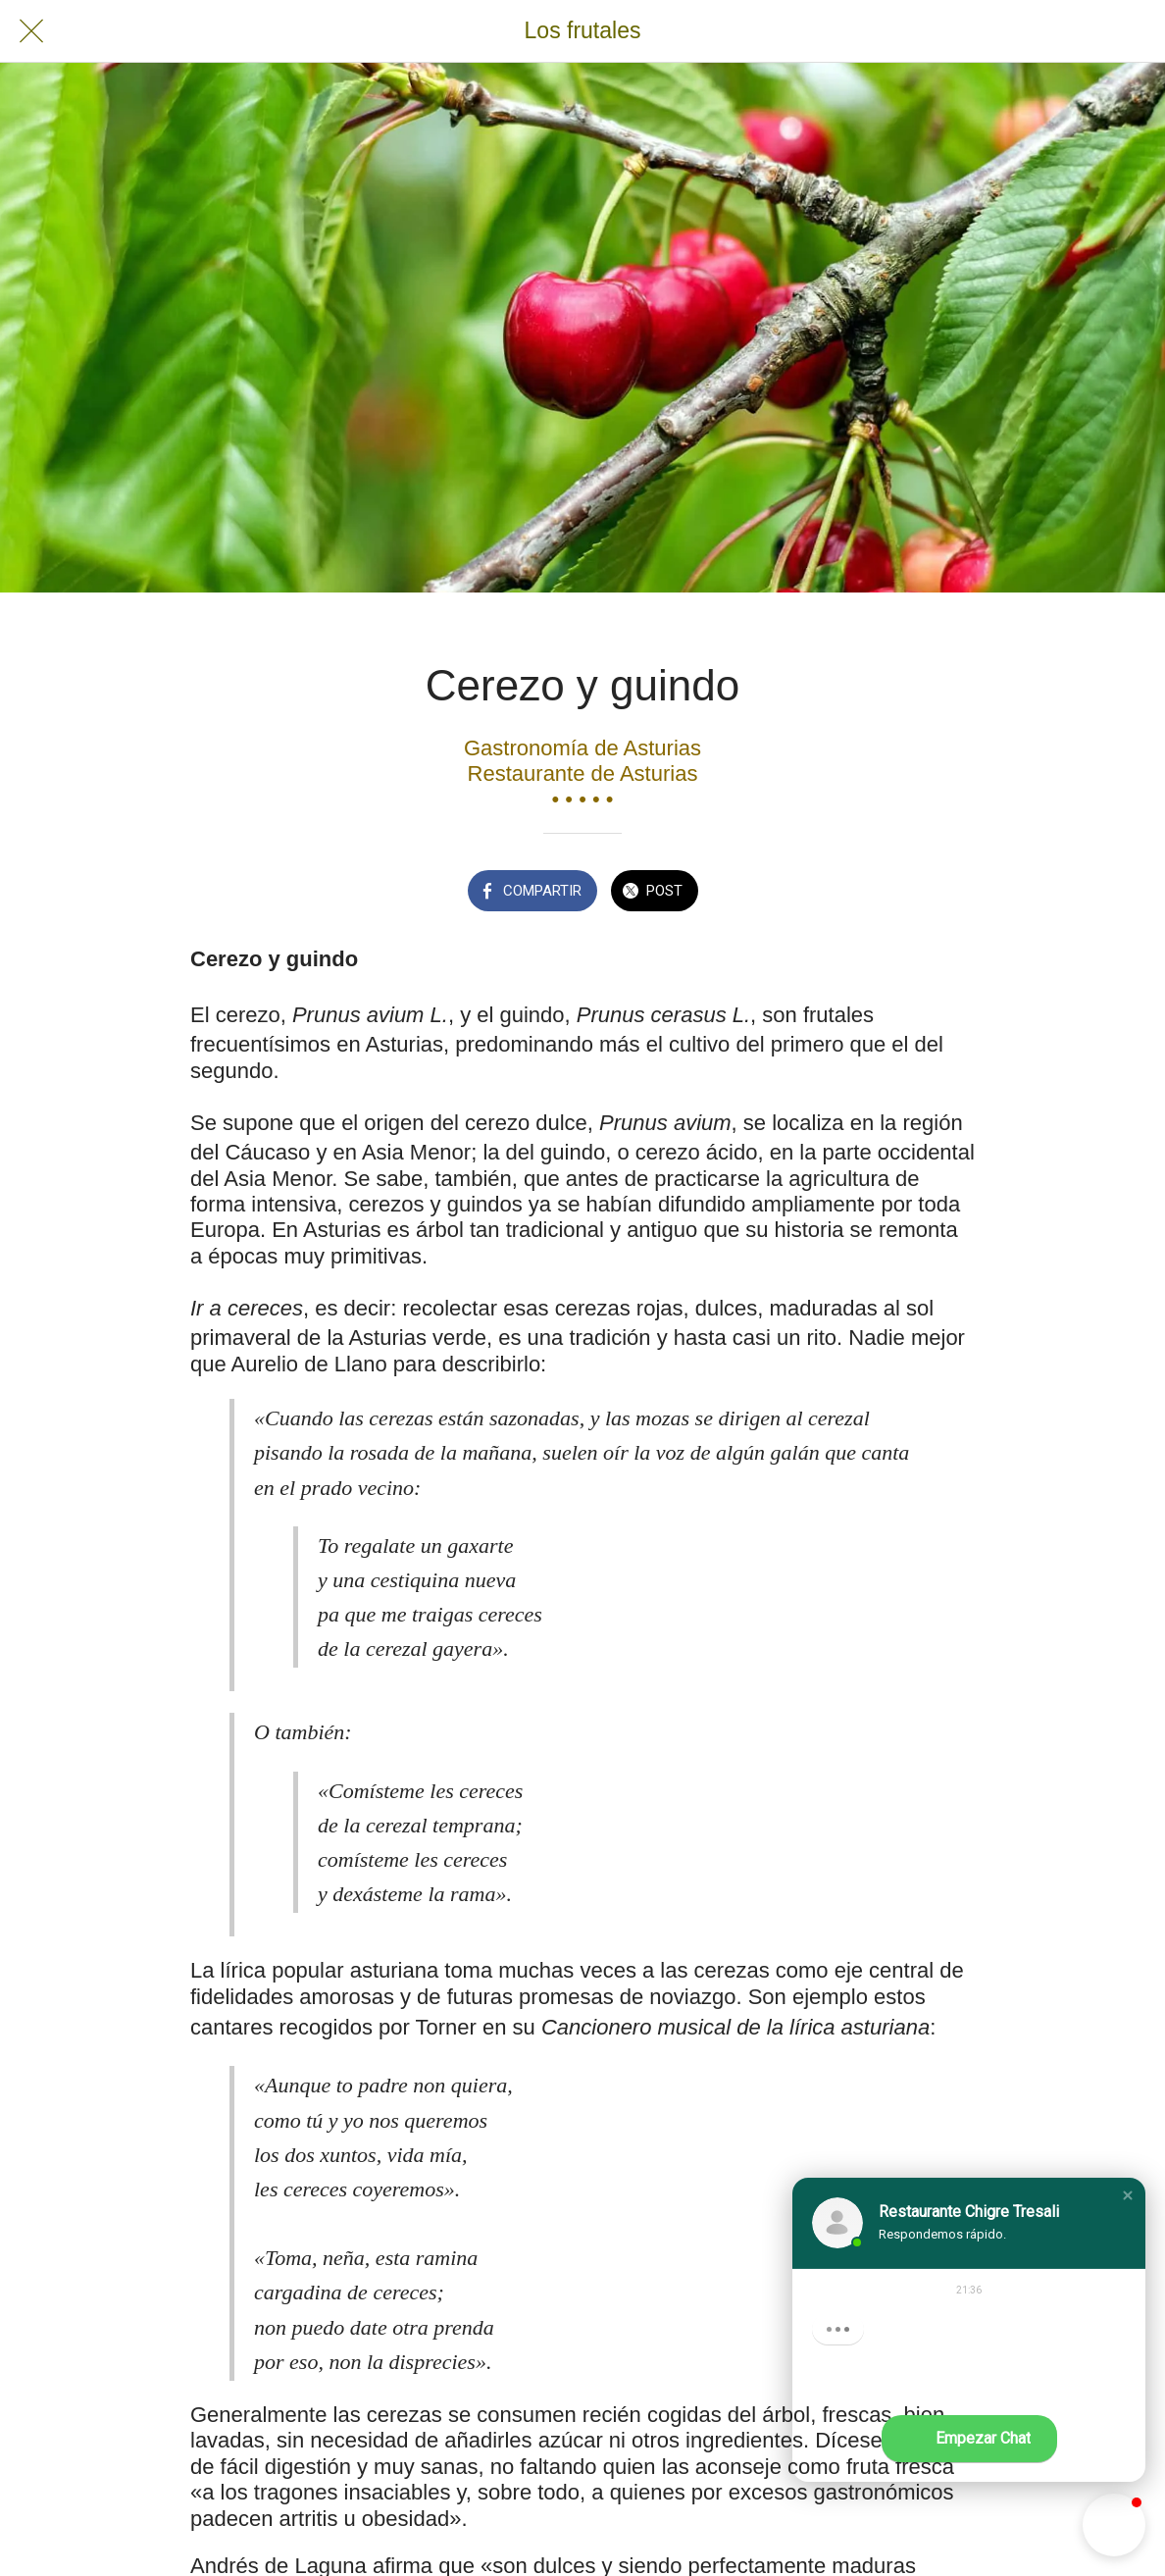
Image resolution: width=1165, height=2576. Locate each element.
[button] (1128, 2195)
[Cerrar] (31, 31)
